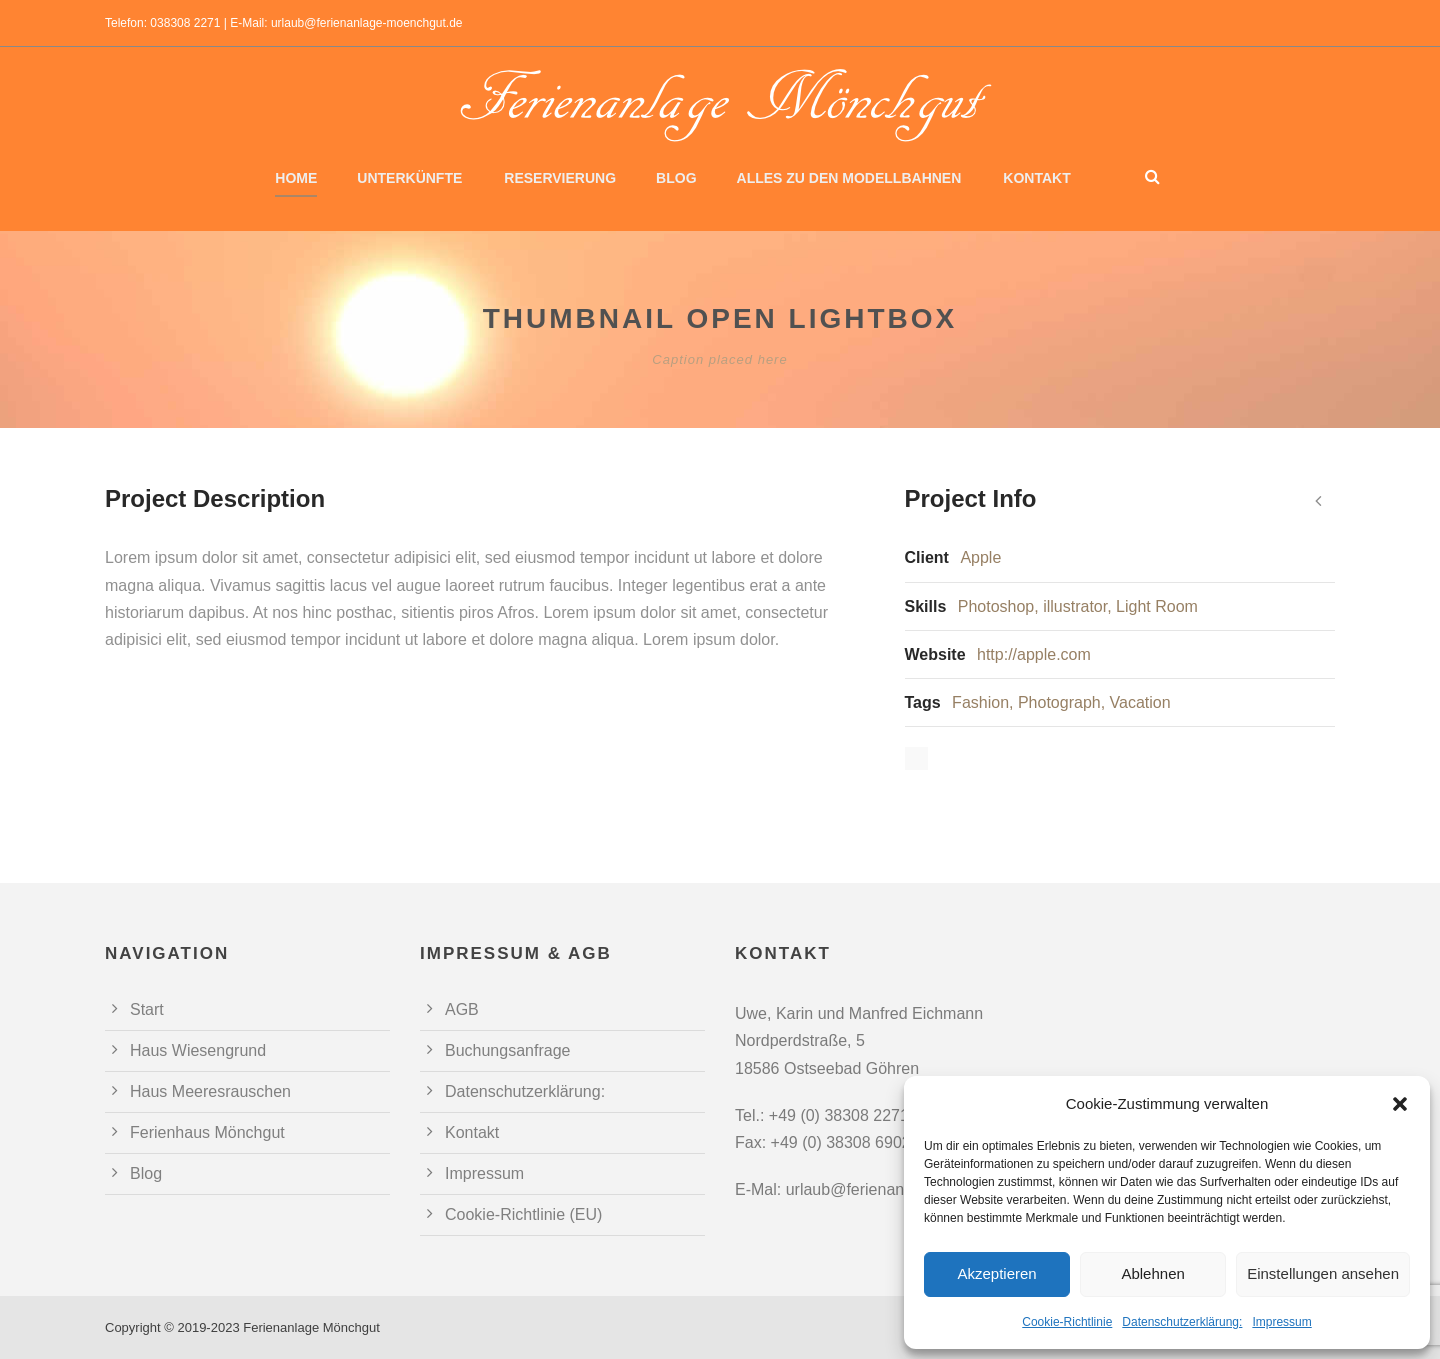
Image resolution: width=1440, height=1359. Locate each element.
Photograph (1059, 702)
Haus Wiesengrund (198, 1050)
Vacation (1140, 702)
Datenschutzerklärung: (1182, 1322)
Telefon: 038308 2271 (162, 23)
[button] (1400, 1104)
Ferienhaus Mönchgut (207, 1132)
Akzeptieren (996, 1273)
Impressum (1281, 1322)
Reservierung (560, 178)
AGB (462, 1009)
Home (296, 178)
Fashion (980, 702)
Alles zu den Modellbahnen (849, 178)
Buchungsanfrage (507, 1050)
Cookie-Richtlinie (1067, 1322)
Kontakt (1036, 178)
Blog (676, 178)
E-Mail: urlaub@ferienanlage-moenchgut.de (346, 23)
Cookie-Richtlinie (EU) (523, 1214)
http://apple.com (1034, 654)
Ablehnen (1152, 1273)
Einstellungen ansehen (1323, 1273)
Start (147, 1009)
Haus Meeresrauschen (210, 1091)
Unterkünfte (409, 178)
